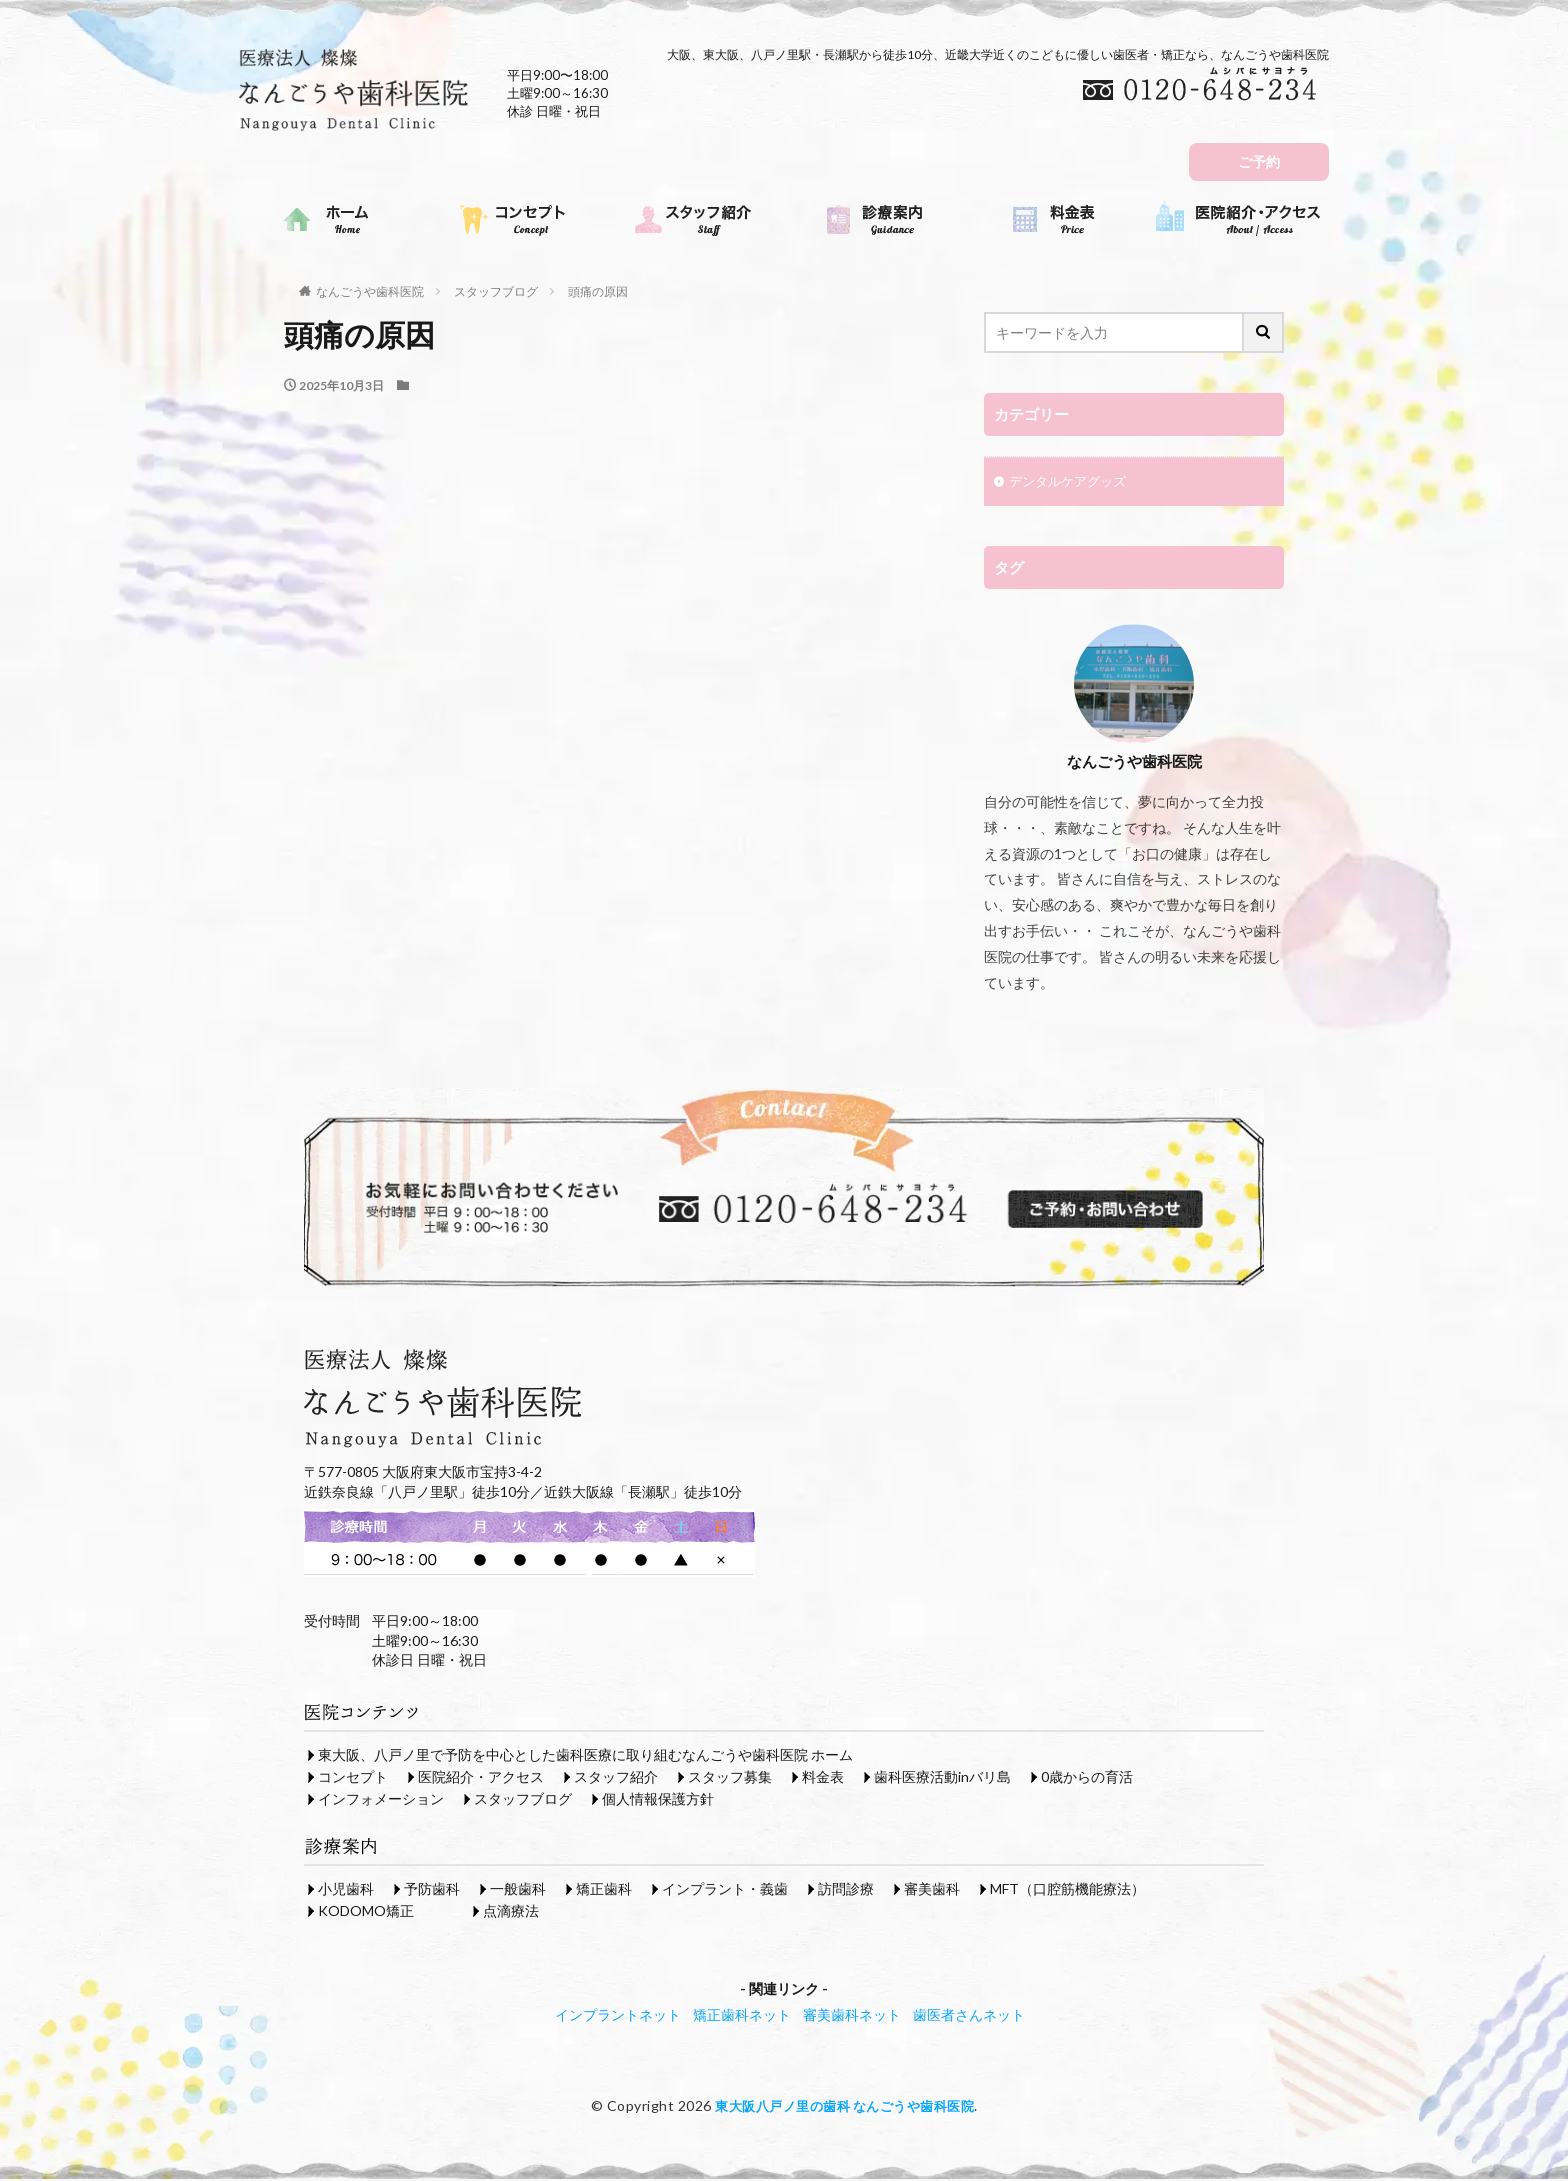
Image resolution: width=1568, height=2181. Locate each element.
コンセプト (353, 1778)
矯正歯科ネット (742, 2016)
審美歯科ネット (852, 2016)
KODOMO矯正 (366, 1912)
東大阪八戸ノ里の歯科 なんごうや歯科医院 (844, 2107)
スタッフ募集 (730, 1778)
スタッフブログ (496, 291)
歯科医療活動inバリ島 (942, 1778)
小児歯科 (346, 1890)
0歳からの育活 (1087, 1778)
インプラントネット (618, 2016)
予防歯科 (432, 1890)
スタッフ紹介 (616, 1778)
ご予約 (1259, 161)
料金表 (823, 1778)
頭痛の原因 (598, 291)
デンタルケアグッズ (1072, 483)
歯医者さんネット (969, 2016)
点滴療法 (511, 1912)
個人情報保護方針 (658, 1800)
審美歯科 (932, 1890)
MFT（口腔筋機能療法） (1067, 1890)
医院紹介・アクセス (481, 1778)
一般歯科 (518, 1890)
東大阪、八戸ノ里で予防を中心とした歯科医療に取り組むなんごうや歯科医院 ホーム (585, 1756)
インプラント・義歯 (725, 1890)
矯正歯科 (604, 1890)
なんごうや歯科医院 (370, 291)
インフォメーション (381, 1800)
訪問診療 (846, 1890)
